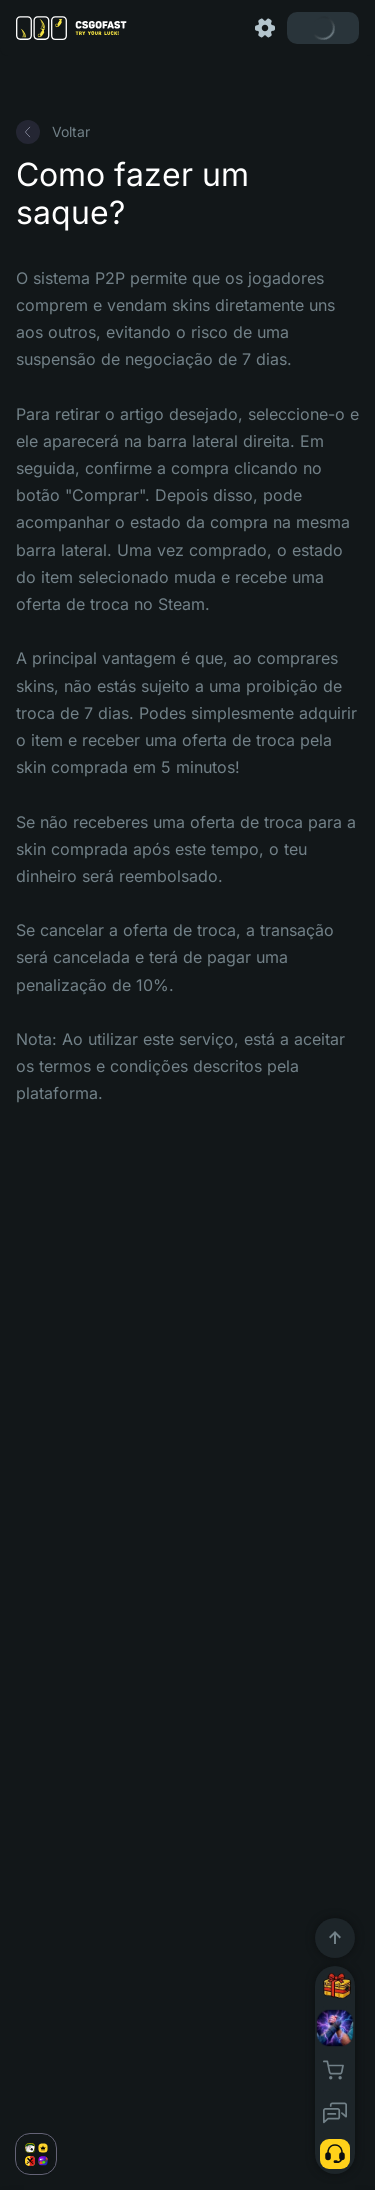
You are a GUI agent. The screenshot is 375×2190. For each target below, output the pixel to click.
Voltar (53, 132)
